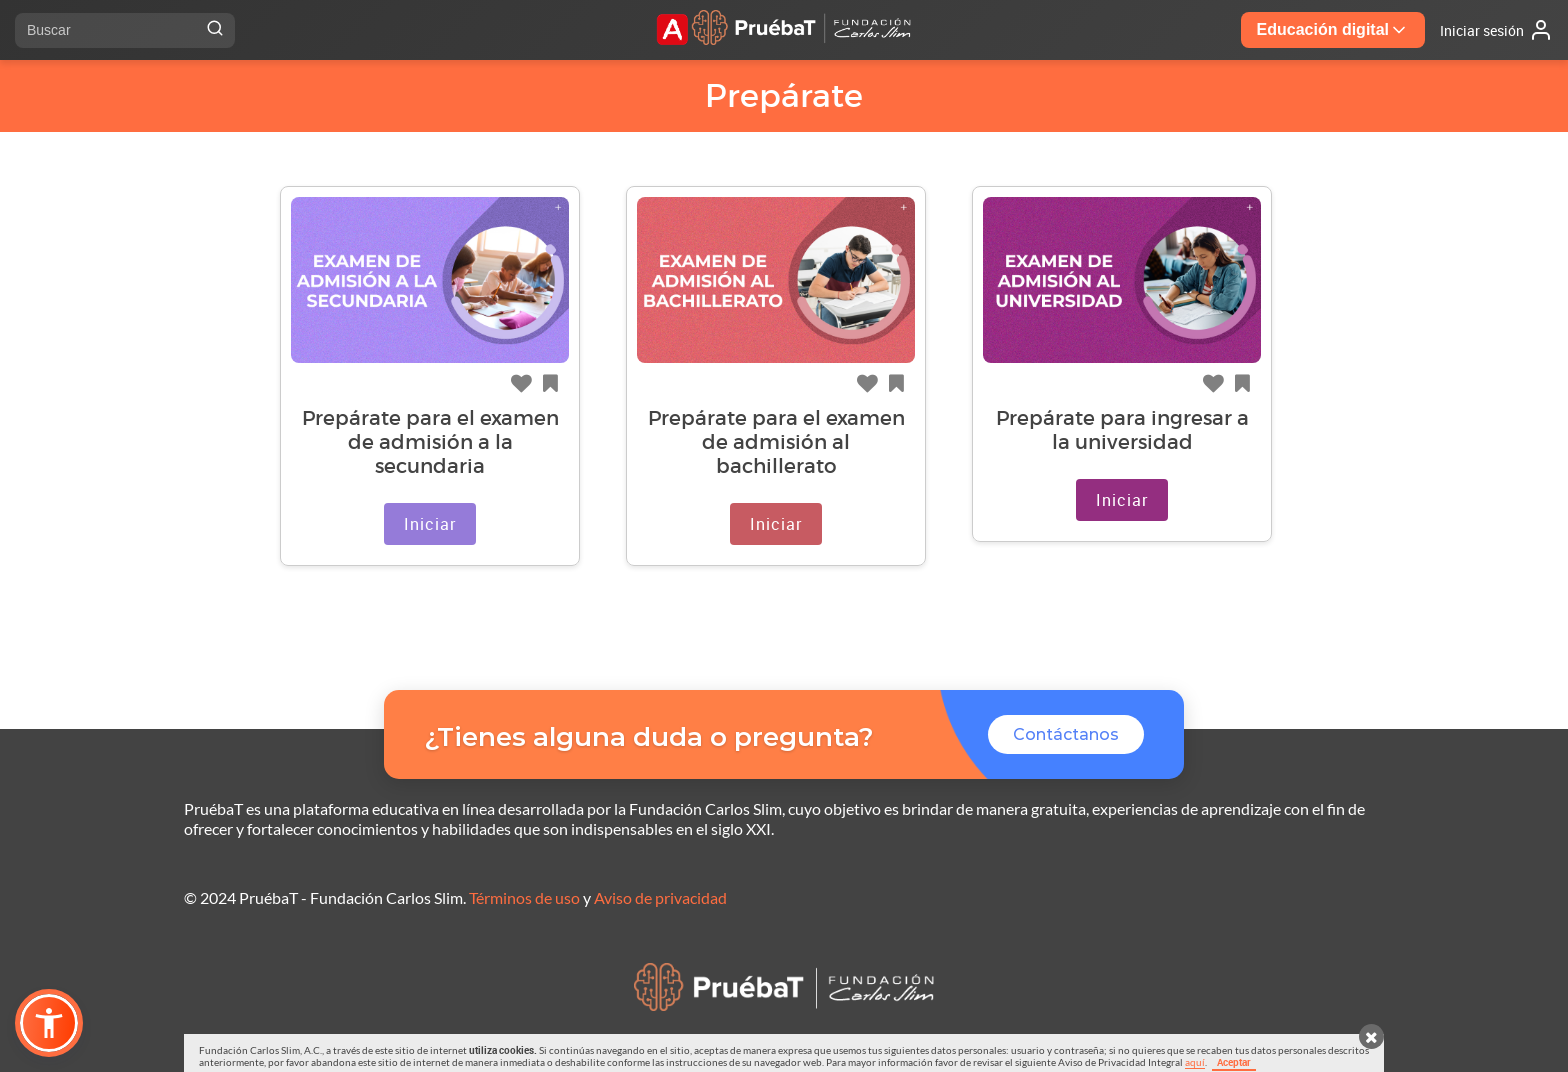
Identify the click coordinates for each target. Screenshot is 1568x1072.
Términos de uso (524, 897)
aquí (1195, 1062)
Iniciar (430, 524)
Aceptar (1234, 1062)
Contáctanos (1066, 734)
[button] (49, 1023)
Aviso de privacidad (660, 897)
